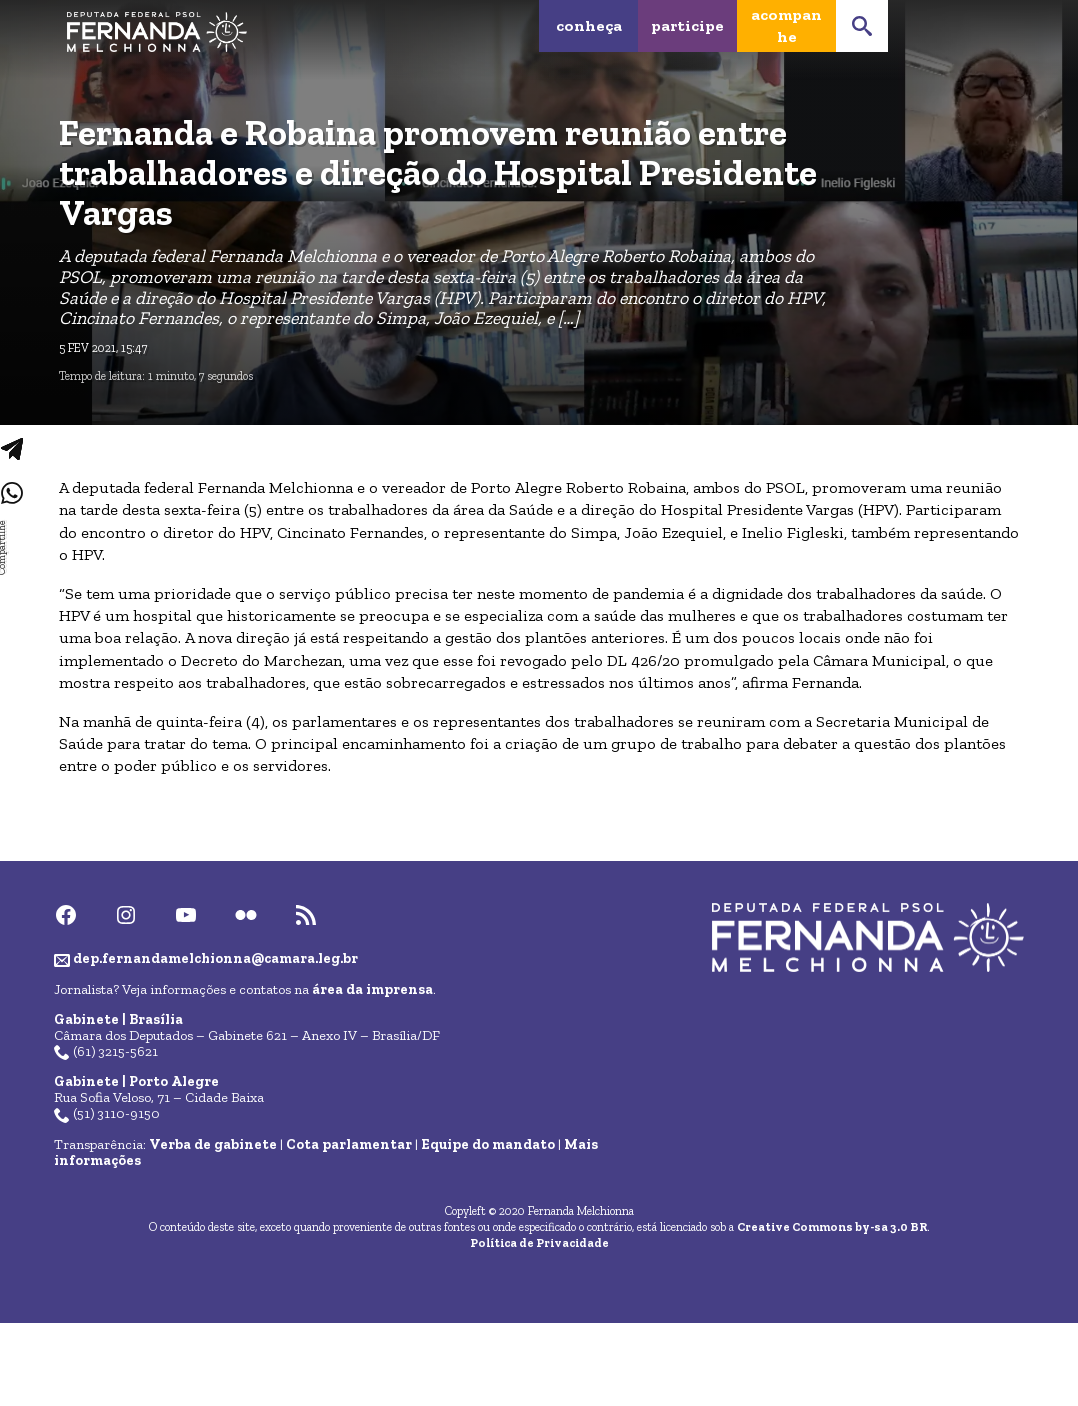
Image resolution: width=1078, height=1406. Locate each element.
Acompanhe (786, 25)
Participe (687, 25)
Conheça (589, 25)
